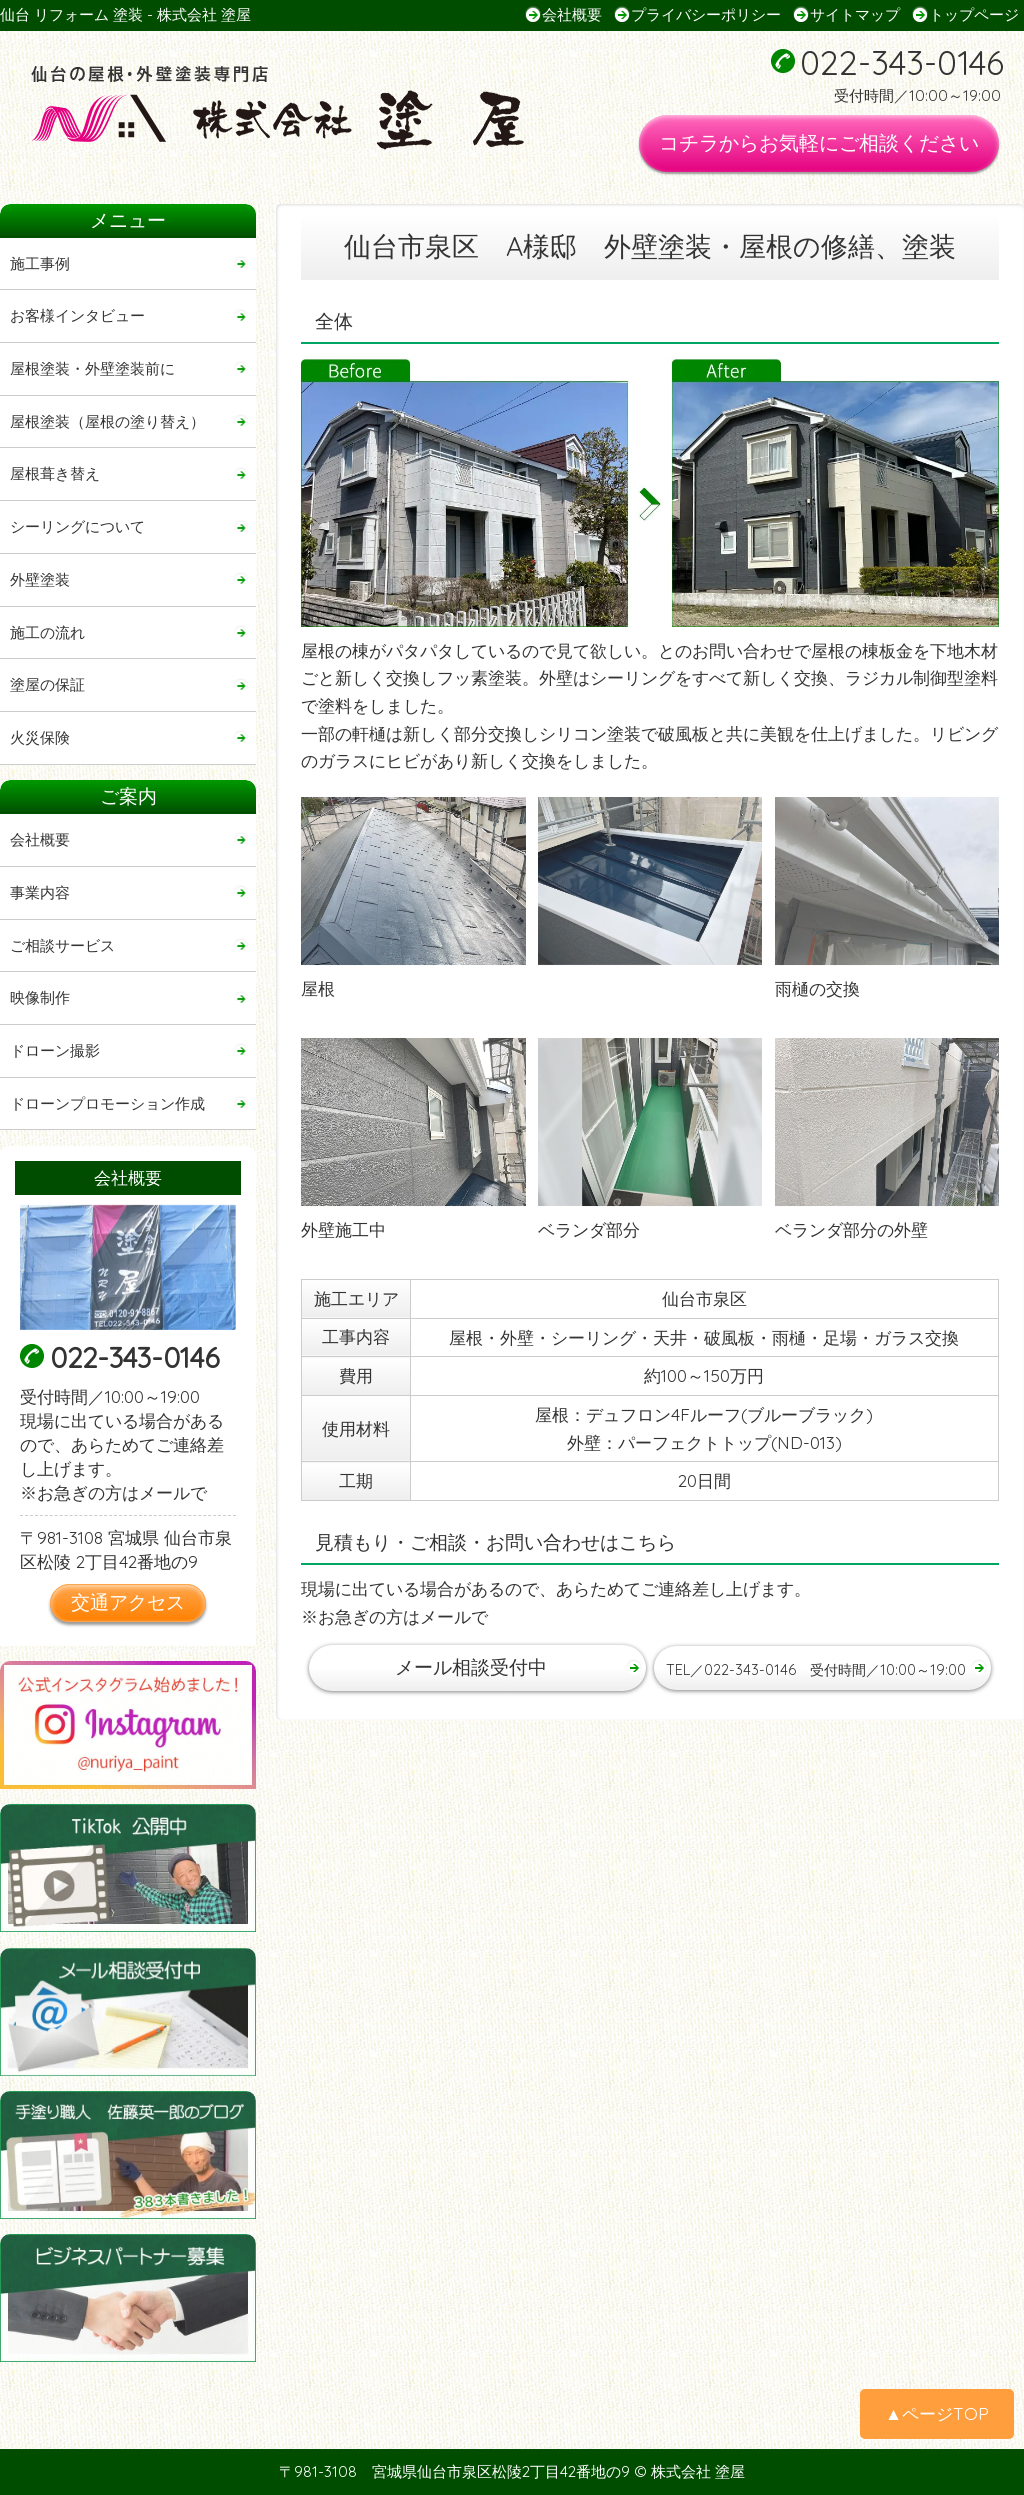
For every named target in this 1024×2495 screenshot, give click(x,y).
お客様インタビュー (77, 315)
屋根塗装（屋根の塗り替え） (107, 421)
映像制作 (40, 997)
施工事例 (40, 263)
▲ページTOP (937, 2413)
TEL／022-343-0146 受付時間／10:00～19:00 (827, 1667)
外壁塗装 (40, 579)
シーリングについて (77, 526)
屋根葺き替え (55, 473)
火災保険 (40, 737)
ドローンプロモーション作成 (107, 1103)
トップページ (974, 14)
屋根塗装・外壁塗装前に (92, 368)
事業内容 (40, 892)
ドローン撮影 (55, 1050)
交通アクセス (128, 1602)
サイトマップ (855, 14)
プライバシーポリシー (706, 14)
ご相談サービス (62, 945)
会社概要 (572, 14)
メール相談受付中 (471, 1667)
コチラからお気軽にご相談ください (819, 142)
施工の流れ (47, 632)
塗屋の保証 (47, 684)
